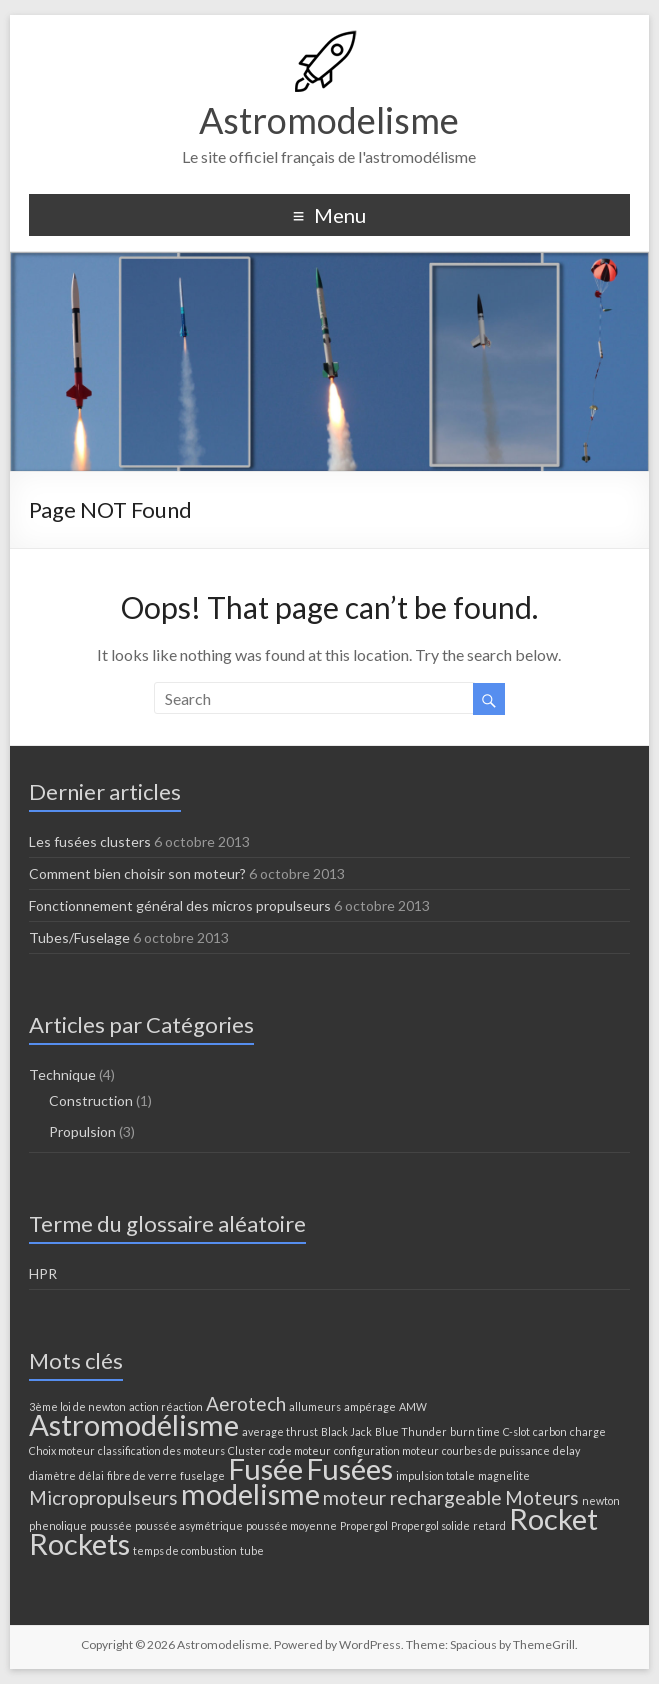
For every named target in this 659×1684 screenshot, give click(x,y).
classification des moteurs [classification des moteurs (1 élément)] (161, 1450)
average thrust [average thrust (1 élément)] (280, 1431)
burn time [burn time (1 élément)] (475, 1431)
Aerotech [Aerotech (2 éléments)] (246, 1403)
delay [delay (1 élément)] (566, 1450)
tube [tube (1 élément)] (252, 1550)
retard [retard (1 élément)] (489, 1525)
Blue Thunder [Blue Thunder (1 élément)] (411, 1431)
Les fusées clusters (90, 841)
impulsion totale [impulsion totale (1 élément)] (435, 1475)
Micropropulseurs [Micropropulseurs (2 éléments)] (103, 1497)
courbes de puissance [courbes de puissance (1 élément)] (496, 1450)
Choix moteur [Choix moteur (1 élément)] (62, 1450)
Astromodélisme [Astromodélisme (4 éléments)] (134, 1424)
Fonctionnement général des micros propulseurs (180, 905)
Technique (62, 1074)
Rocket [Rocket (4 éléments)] (553, 1518)
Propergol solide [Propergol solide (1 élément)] (430, 1525)
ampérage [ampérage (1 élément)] (370, 1406)
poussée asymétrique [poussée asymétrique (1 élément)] (189, 1525)
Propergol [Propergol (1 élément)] (364, 1525)
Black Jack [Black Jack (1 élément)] (346, 1431)
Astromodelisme (329, 120)
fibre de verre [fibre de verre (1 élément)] (142, 1475)
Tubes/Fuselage (79, 937)
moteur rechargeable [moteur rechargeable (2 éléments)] (412, 1497)
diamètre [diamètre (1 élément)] (52, 1475)
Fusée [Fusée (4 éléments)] (265, 1468)
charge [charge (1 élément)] (588, 1431)
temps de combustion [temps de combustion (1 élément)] (185, 1550)
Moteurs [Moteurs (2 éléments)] (542, 1497)
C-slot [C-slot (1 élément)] (516, 1431)
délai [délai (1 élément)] (91, 1475)
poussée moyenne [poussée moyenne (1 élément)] (291, 1525)
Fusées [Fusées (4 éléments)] (349, 1468)
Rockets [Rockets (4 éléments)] (79, 1543)
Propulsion (82, 1131)
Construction (91, 1100)
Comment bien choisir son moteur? (137, 873)
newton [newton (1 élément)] (601, 1500)
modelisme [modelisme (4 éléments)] (250, 1493)
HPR (43, 1273)
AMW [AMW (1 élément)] (413, 1406)
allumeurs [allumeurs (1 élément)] (315, 1406)
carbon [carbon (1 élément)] (550, 1431)
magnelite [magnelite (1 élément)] (504, 1475)
